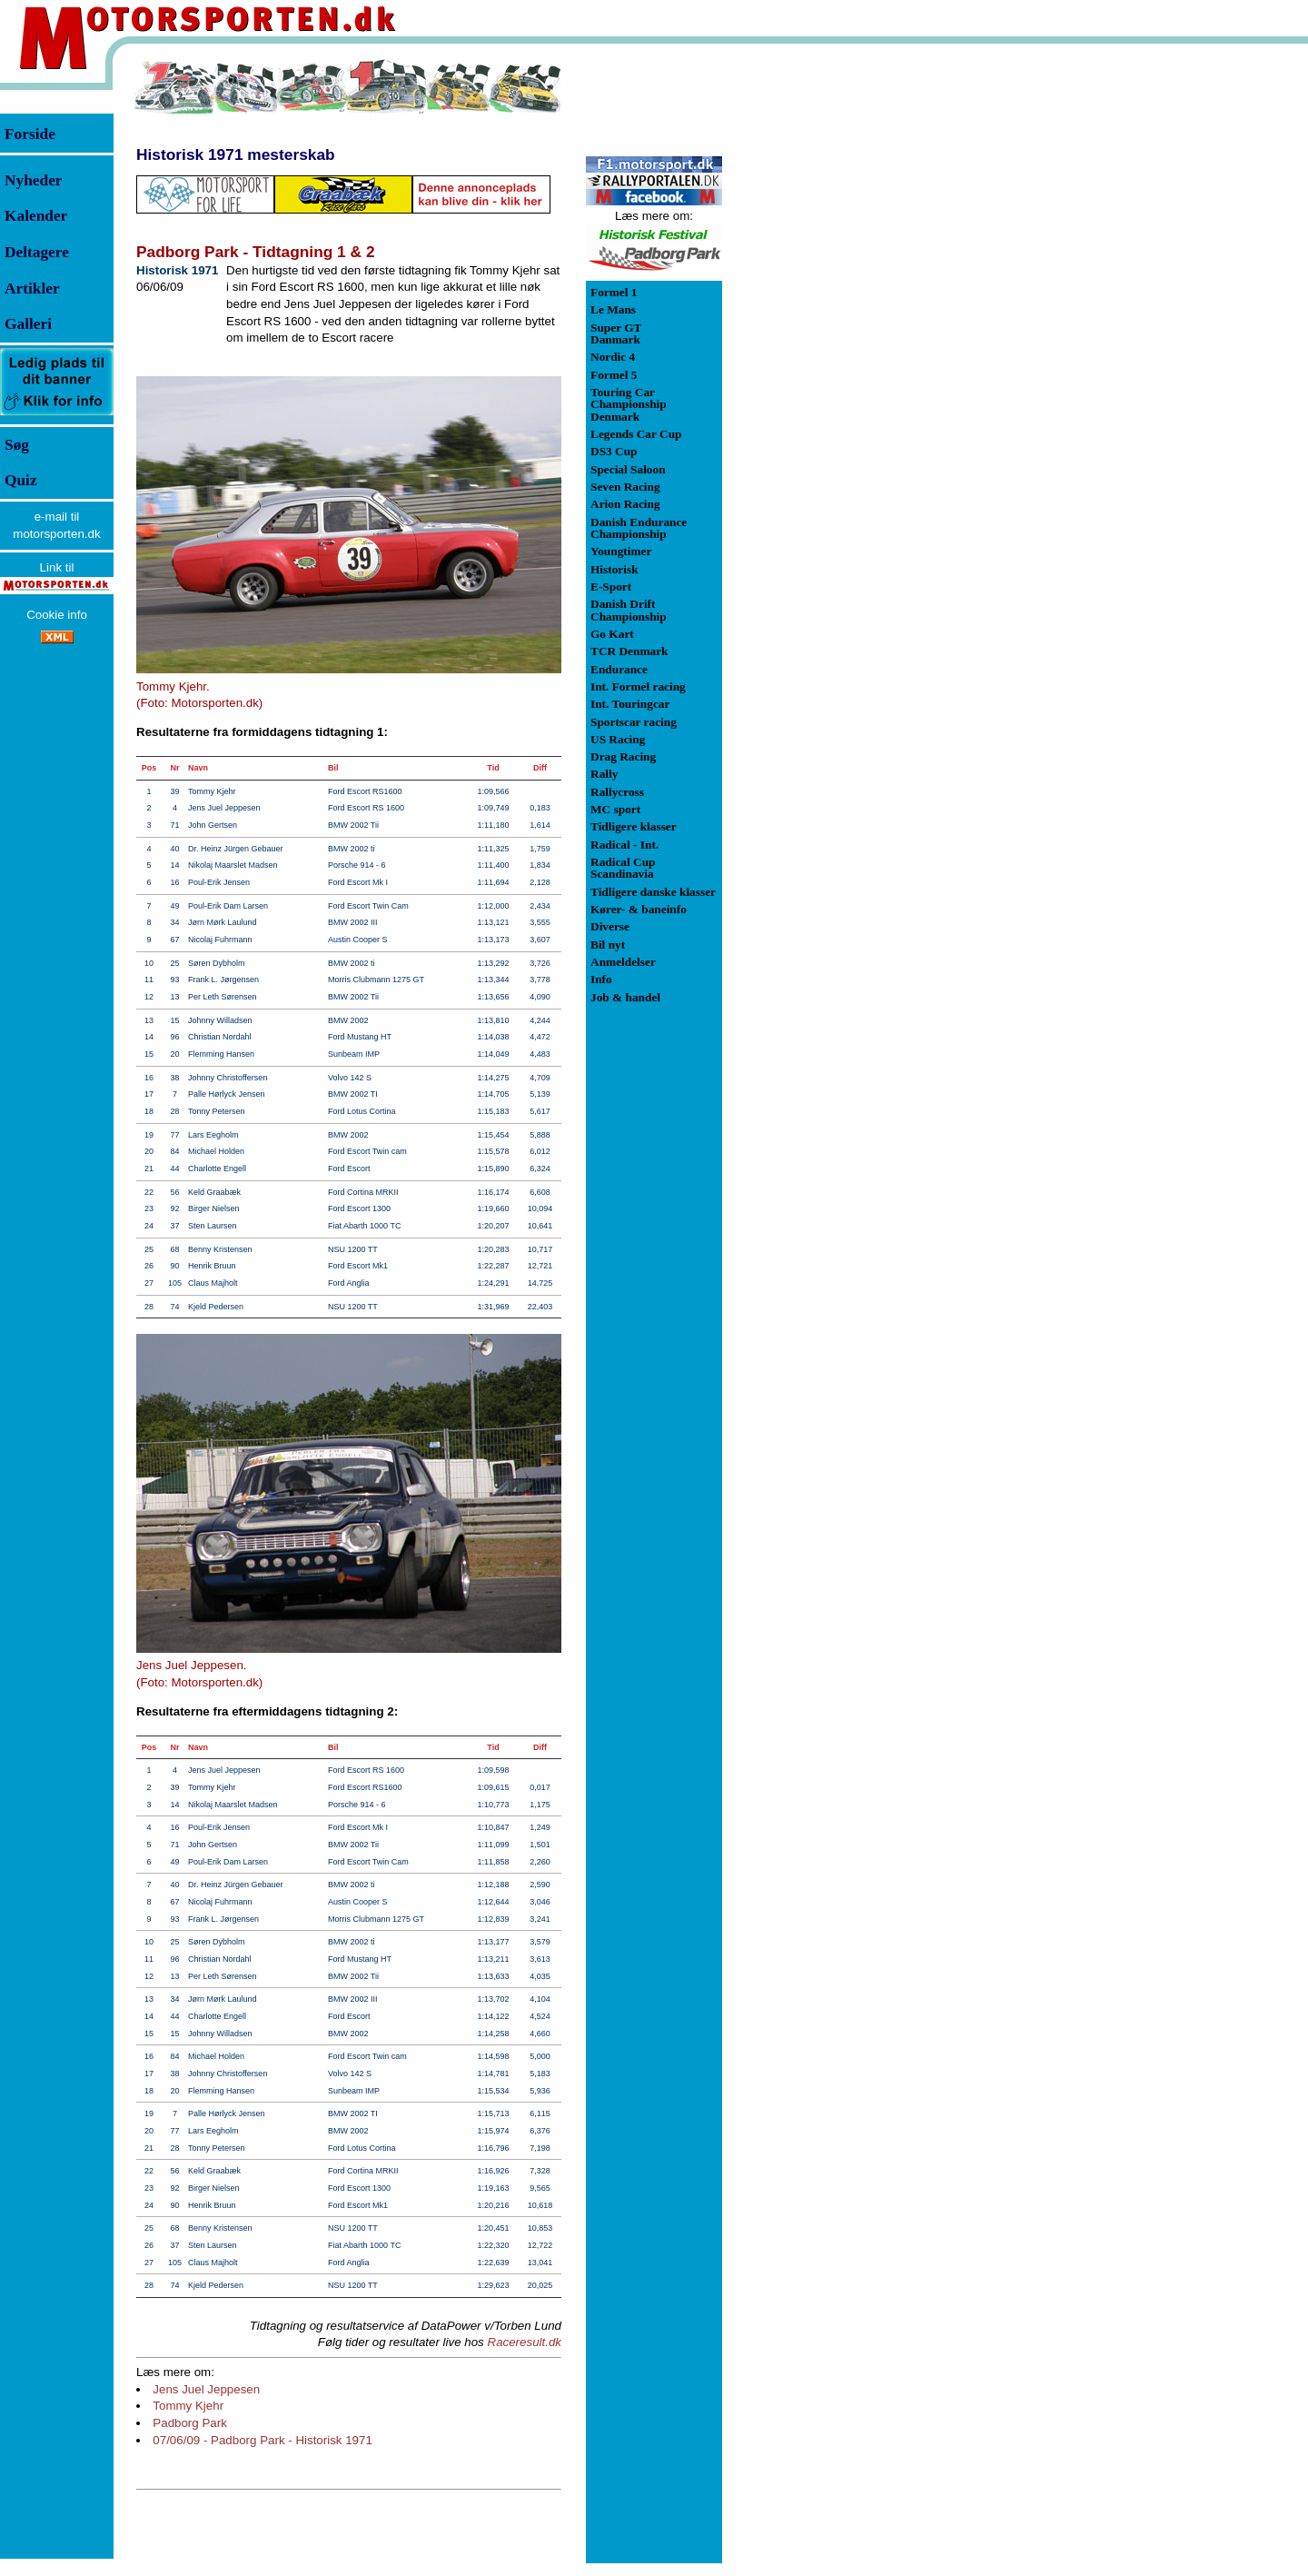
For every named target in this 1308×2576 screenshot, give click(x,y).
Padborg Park (190, 2423)
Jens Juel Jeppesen (206, 2389)
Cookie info (56, 615)
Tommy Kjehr (188, 2405)
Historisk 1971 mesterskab (235, 154)
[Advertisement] (817, 330)
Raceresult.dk (525, 2342)
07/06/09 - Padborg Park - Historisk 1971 (262, 2440)
